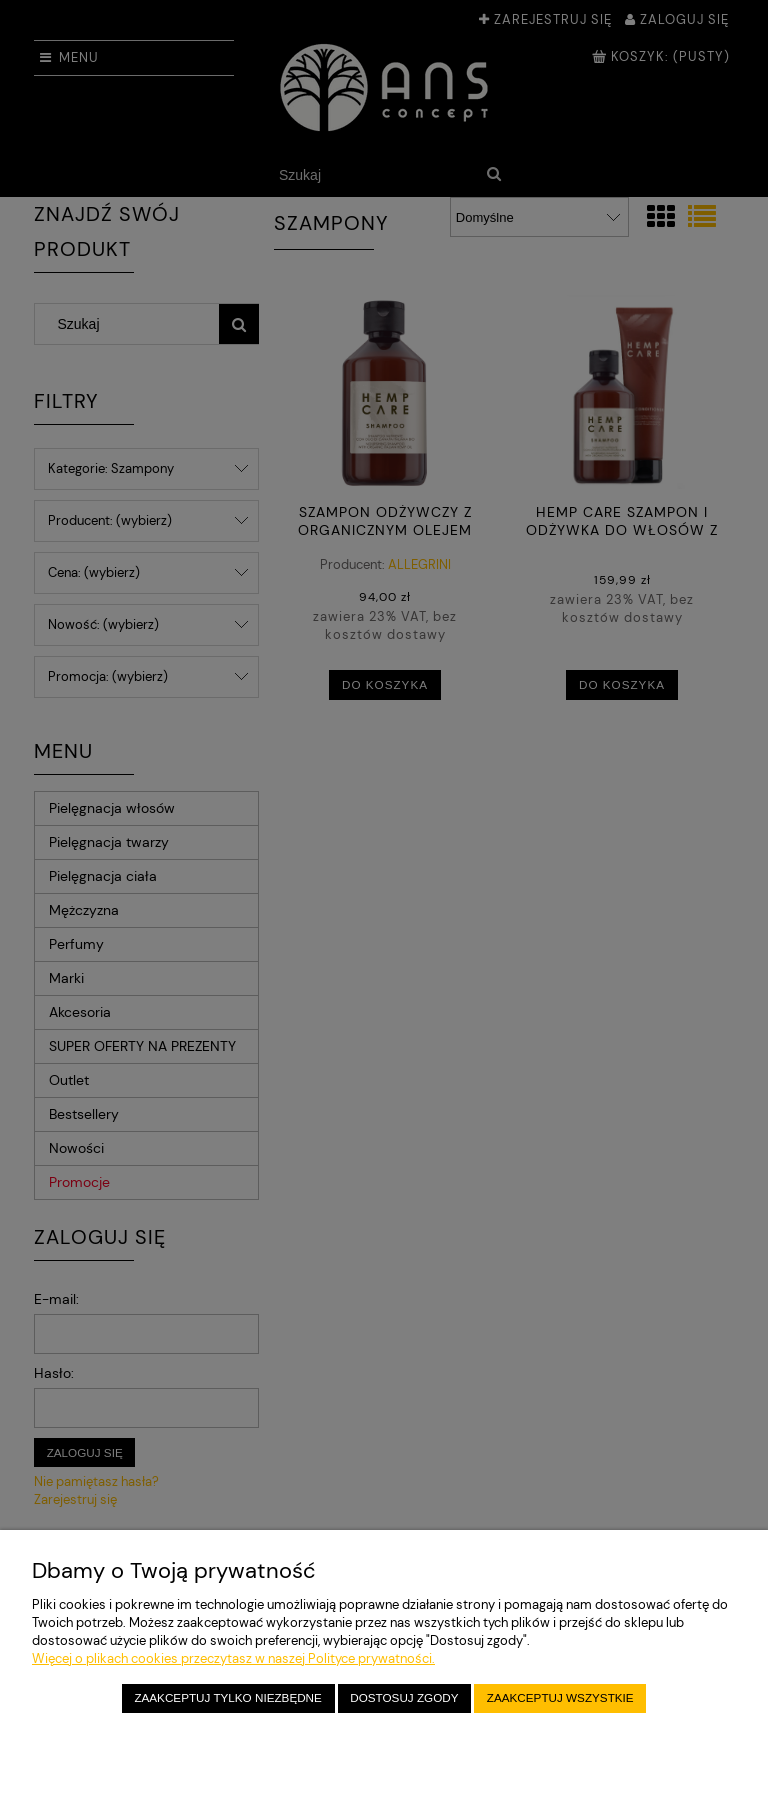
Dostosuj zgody (404, 1697)
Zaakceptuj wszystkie (560, 1697)
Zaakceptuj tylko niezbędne (227, 1697)
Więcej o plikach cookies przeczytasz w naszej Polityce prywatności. (233, 1658)
